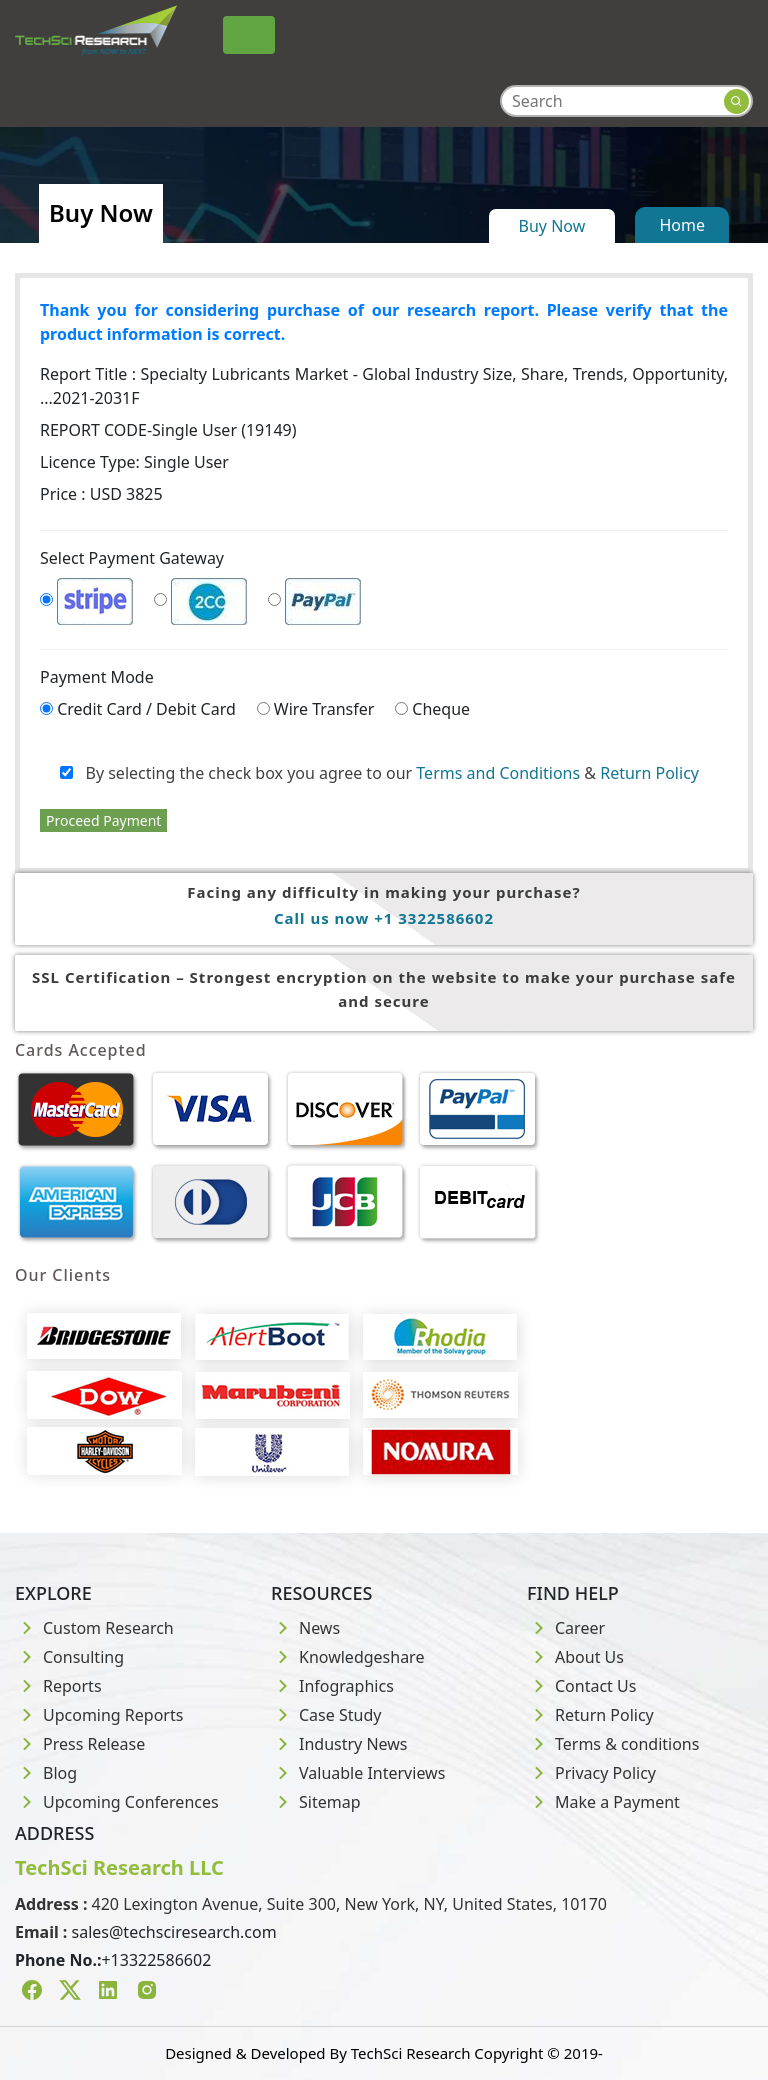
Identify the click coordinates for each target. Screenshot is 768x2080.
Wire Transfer (324, 709)
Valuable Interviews (358, 1773)
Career (566, 1628)
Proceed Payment (103, 820)
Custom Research (94, 1628)
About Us (575, 1657)
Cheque (441, 709)
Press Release (80, 1744)
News (305, 1628)
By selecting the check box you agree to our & (379, 773)
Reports (58, 1686)
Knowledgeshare (347, 1657)
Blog (46, 1773)
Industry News (339, 1744)
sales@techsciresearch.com (174, 1932)
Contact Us (581, 1686)
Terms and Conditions (498, 773)
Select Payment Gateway (132, 558)
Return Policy (649, 773)
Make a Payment (603, 1802)
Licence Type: (134, 462)
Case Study (326, 1715)
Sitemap (316, 1802)
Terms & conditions (613, 1744)
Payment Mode (97, 677)
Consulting (69, 1657)
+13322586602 (156, 1960)
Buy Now (552, 226)
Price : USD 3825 (101, 494)
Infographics (332, 1686)
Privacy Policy (591, 1773)
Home (682, 225)
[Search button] (736, 101)
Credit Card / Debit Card (146, 709)
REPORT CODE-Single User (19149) (168, 430)
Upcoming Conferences (117, 1802)
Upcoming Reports (99, 1715)
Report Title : (384, 386)
